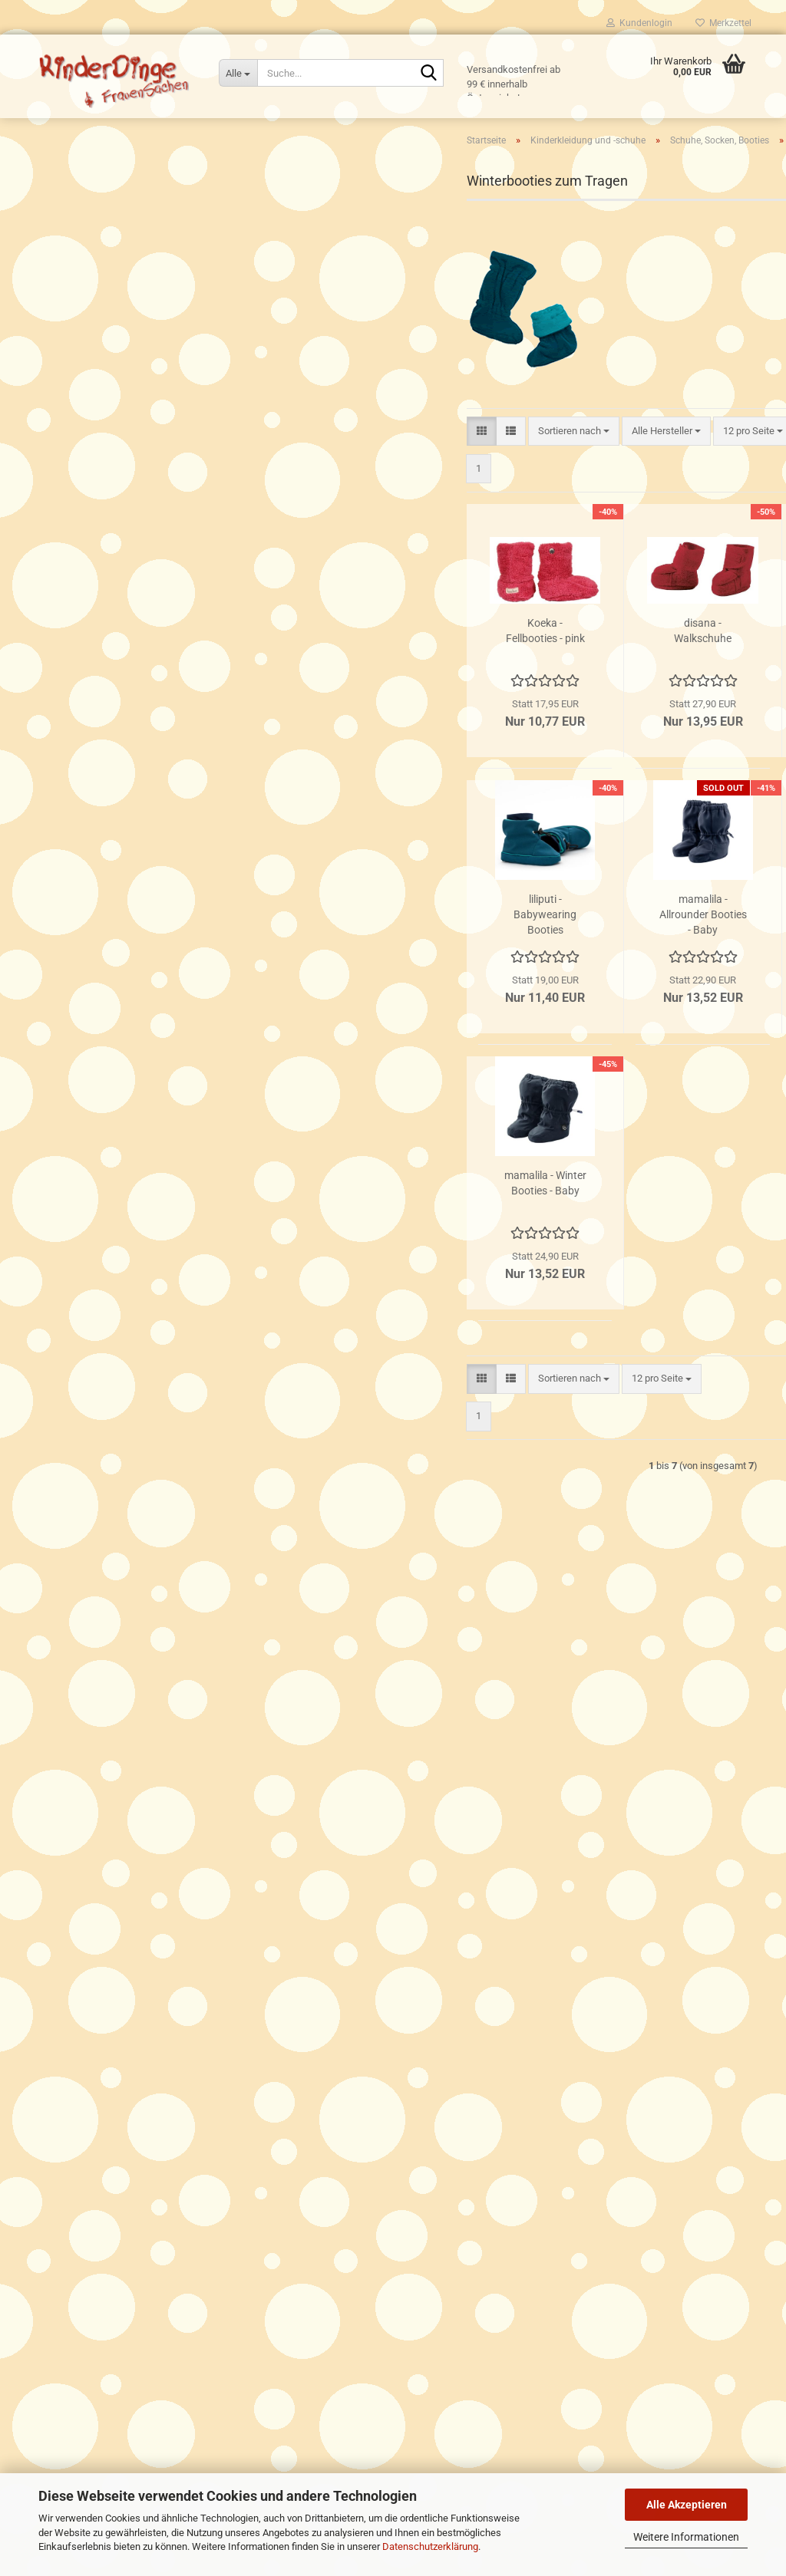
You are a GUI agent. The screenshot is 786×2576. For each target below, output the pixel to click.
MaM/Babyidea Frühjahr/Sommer (117, 717)
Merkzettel (723, 23)
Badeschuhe (83, 499)
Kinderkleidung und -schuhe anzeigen (125, 323)
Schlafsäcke (72, 389)
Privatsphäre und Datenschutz (97, 1997)
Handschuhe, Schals (89, 806)
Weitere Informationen (686, 2537)
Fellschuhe (80, 608)
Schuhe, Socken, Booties (99, 455)
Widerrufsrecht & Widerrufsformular (110, 1979)
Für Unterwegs (64, 944)
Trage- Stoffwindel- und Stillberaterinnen (120, 2033)
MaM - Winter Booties (674, 693)
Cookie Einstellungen (77, 2086)
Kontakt (49, 2051)
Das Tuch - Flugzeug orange (139, 1348)
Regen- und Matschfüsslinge (118, 564)
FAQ (41, 1925)
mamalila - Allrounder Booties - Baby (516, 976)
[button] (295, 493)
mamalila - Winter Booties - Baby (359, 1245)
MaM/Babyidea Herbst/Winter (109, 740)
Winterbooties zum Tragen (113, 586)
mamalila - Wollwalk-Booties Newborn (674, 976)
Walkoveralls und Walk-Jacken (112, 783)
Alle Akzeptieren (686, 2505)
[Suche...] (238, 73)
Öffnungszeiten (66, 1943)
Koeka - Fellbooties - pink (358, 693)
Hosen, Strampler (82, 433)
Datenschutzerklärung (430, 2546)
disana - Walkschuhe (517, 693)
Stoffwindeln (61, 267)
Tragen (48, 206)
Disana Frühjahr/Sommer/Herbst (116, 674)
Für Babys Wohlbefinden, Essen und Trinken (128, 915)
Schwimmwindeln (83, 652)
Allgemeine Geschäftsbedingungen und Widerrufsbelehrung (162, 2015)
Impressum (57, 2069)
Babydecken (71, 345)
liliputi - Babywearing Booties (359, 976)
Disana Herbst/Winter (92, 696)
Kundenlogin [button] (639, 23)
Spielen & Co (60, 975)
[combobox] (387, 493)
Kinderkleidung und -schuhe (93, 298)
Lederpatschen (88, 520)
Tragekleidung (64, 237)
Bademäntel (71, 827)
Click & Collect (63, 1907)
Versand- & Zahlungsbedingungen (105, 1961)
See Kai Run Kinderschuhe (113, 630)
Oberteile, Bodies (81, 411)
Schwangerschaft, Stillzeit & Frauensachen (126, 854)
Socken (72, 542)
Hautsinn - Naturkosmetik (88, 884)
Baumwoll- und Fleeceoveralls (109, 762)
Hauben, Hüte (74, 367)
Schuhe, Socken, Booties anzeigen (131, 477)
